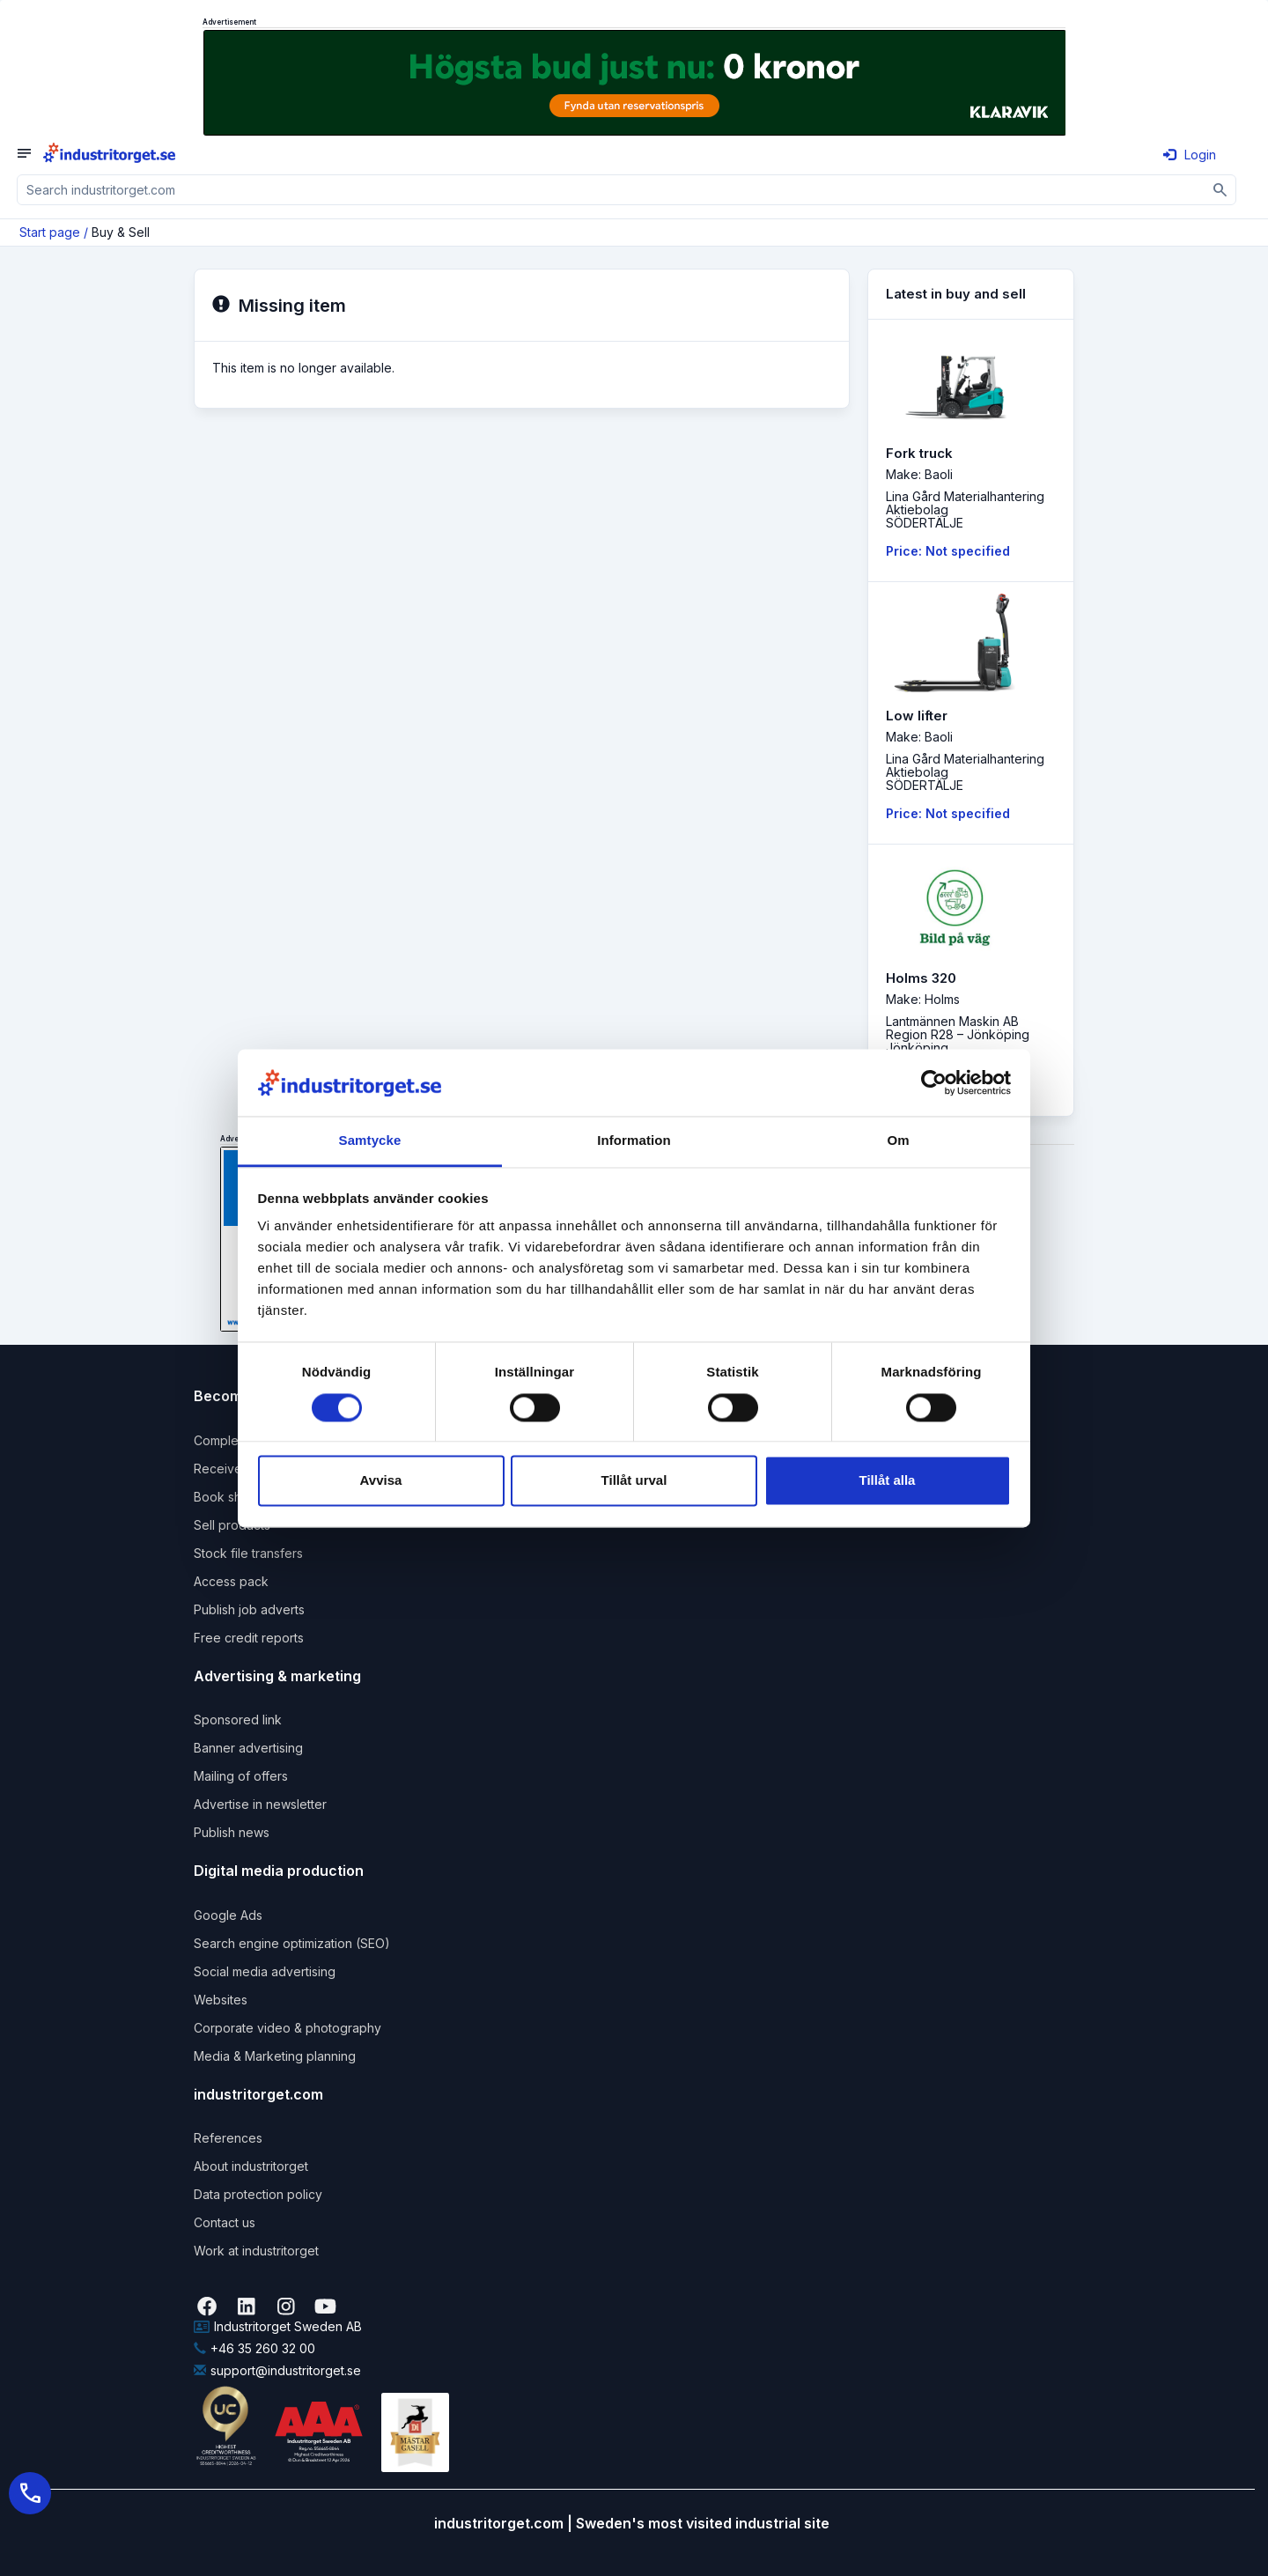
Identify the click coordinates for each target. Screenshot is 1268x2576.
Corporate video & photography (287, 2027)
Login (1189, 154)
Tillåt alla (887, 1480)
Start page (49, 232)
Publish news (231, 1832)
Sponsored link (238, 1719)
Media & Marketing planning (275, 2055)
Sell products (232, 1524)
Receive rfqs (231, 1468)
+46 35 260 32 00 (254, 2348)
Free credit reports (249, 1637)
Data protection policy (258, 2194)
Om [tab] (898, 1140)
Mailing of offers (241, 1775)
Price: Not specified (948, 550)
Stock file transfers (248, 1553)
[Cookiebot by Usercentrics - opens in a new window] (934, 1082)
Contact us (224, 2222)
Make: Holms (923, 999)
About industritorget (251, 2166)
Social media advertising (264, 1971)
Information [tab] (634, 1140)
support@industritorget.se (277, 2370)
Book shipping (235, 1496)
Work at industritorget (256, 2250)
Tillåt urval (634, 1480)
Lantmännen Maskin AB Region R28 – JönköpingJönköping (957, 1034)
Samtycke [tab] (370, 1140)
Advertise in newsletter (260, 1804)
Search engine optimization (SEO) (292, 1943)
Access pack (231, 1581)
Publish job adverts (249, 1609)
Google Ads (228, 1915)
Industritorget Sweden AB (278, 2326)
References (228, 2137)
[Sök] (1221, 189)
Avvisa (381, 1480)
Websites (220, 1999)
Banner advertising (248, 1747)
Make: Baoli (919, 474)
